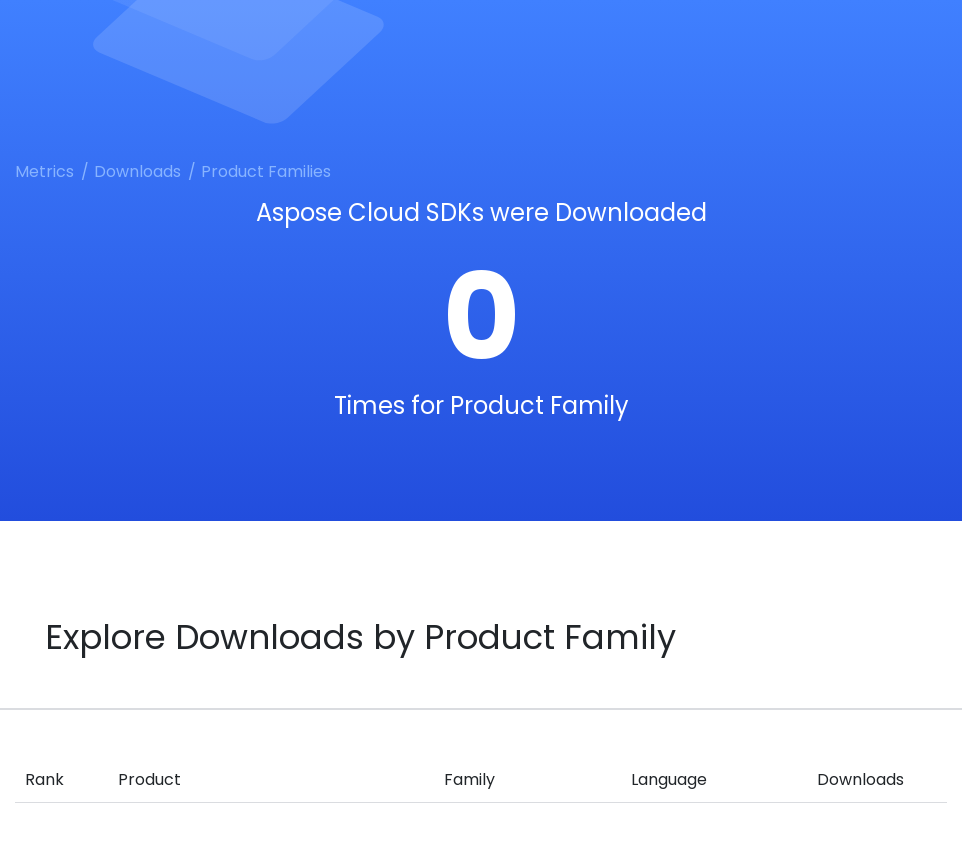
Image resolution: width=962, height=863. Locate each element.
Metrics (44, 171)
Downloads (137, 171)
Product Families (266, 171)
